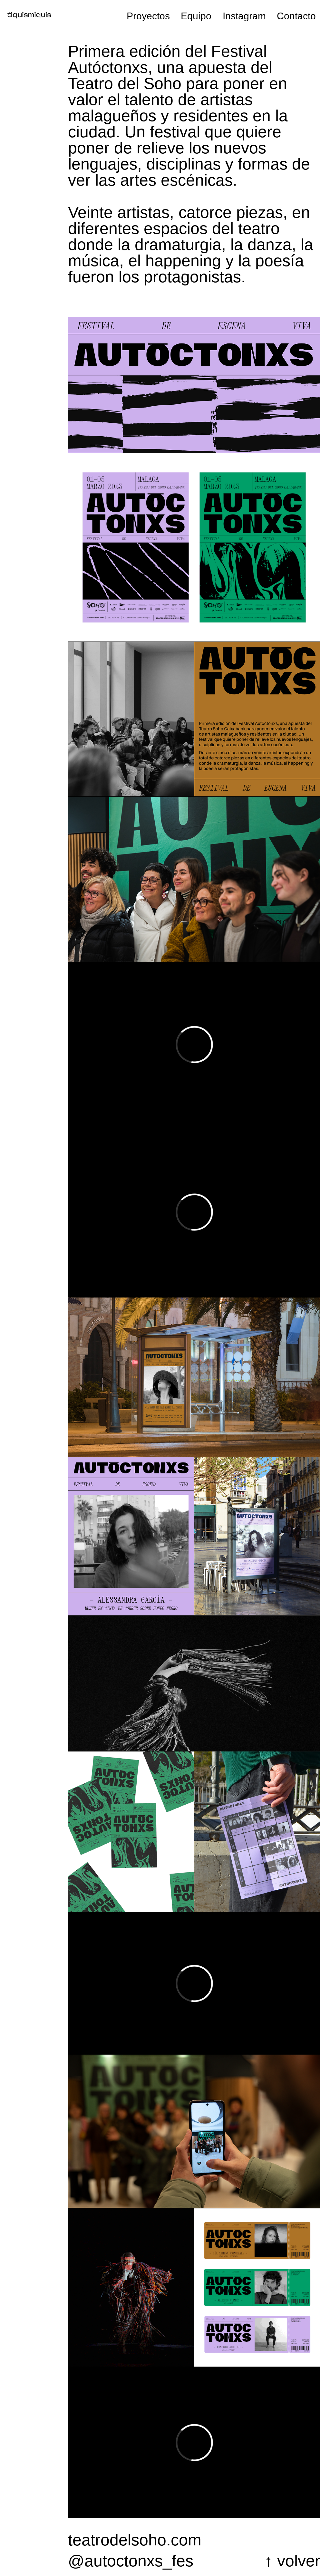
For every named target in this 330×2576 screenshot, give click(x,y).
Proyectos (148, 16)
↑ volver (292, 2561)
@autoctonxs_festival (130, 2561)
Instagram (244, 16)
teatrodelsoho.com (134, 2540)
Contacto (296, 16)
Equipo (196, 16)
